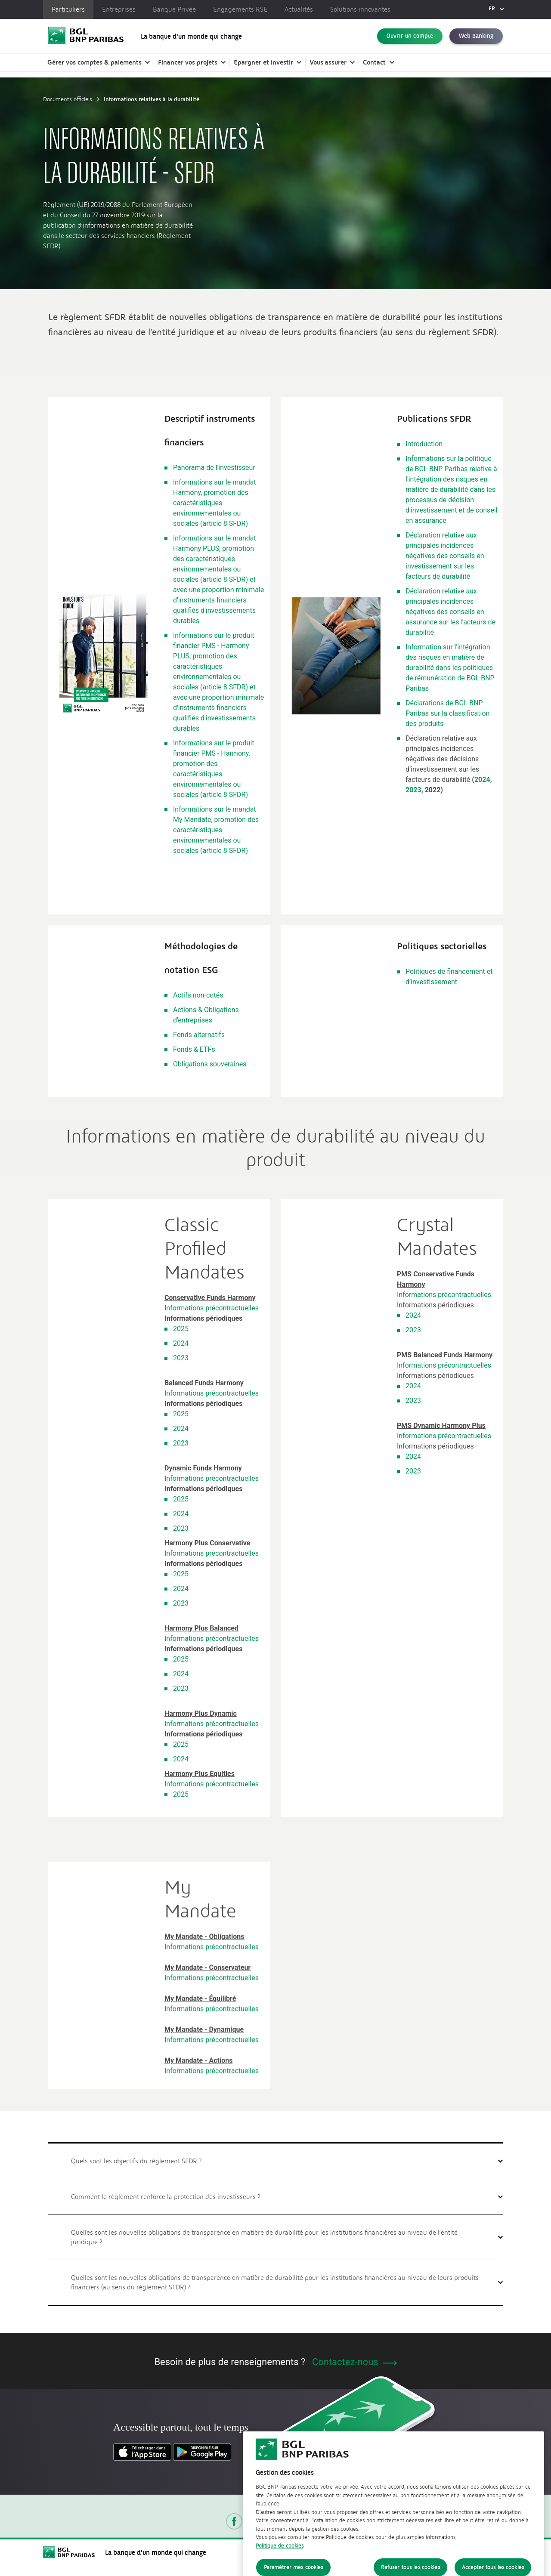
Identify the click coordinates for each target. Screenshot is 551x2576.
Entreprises (119, 9)
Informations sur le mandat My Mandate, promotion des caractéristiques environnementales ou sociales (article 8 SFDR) (216, 830)
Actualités (299, 9)
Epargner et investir (263, 62)
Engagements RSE (240, 9)
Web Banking (476, 36)
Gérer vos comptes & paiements (94, 62)
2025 (181, 1329)
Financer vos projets (187, 62)
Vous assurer (328, 62)
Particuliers (68, 9)
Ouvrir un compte (410, 36)
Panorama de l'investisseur (214, 467)
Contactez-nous (354, 2362)
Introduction (424, 444)
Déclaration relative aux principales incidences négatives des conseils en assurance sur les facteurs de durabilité (450, 611)
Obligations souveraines (209, 1064)
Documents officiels (67, 99)
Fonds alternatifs (199, 1035)
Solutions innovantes (360, 9)
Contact (374, 62)
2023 (413, 790)
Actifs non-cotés (198, 995)
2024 (482, 779)
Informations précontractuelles (211, 1308)
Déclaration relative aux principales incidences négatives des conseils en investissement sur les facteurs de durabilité (445, 556)
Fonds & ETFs (194, 1049)
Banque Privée (174, 9)
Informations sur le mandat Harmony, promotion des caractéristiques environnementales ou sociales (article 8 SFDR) (214, 503)
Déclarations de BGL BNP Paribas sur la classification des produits (447, 713)
